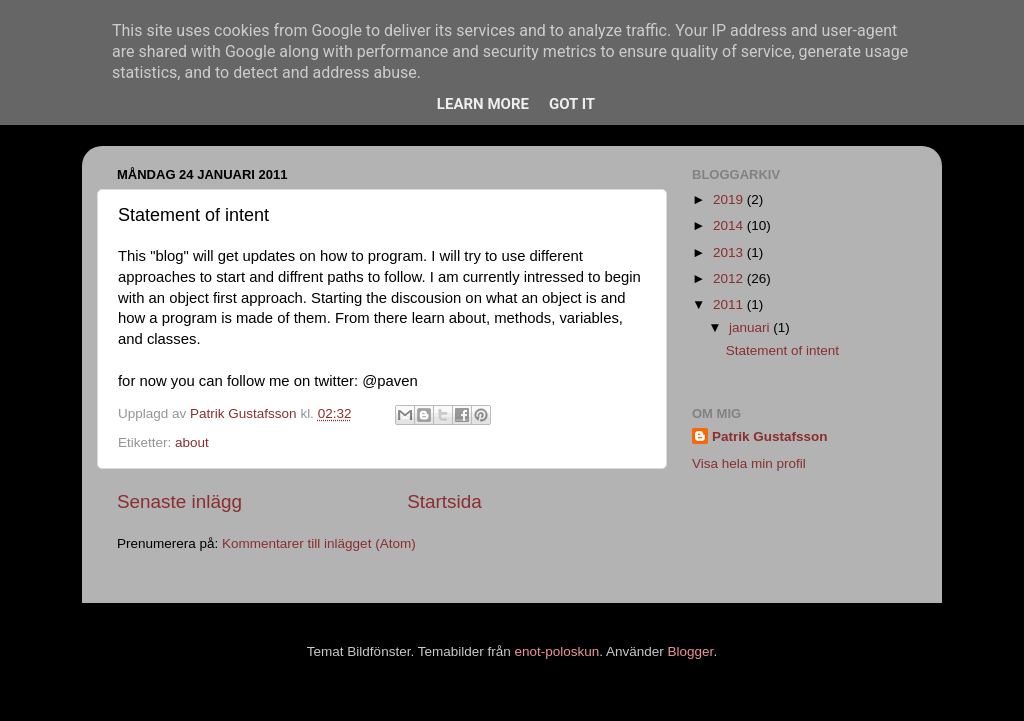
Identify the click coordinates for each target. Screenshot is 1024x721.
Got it (572, 104)
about (192, 442)
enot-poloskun (556, 651)
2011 (730, 304)
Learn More (483, 104)
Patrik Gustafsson (770, 436)
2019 (730, 199)
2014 (730, 225)
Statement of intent (782, 350)
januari (751, 327)
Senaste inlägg (179, 501)
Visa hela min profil (749, 463)
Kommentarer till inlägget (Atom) (319, 543)
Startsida (444, 501)
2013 (730, 252)
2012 (730, 278)
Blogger (691, 651)
